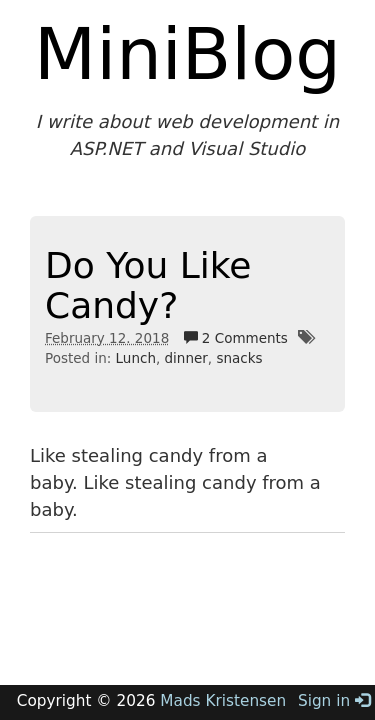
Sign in (334, 701)
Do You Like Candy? (148, 285)
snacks (239, 358)
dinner (186, 358)
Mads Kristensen (223, 701)
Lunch (136, 358)
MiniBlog (187, 54)
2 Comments (236, 338)
